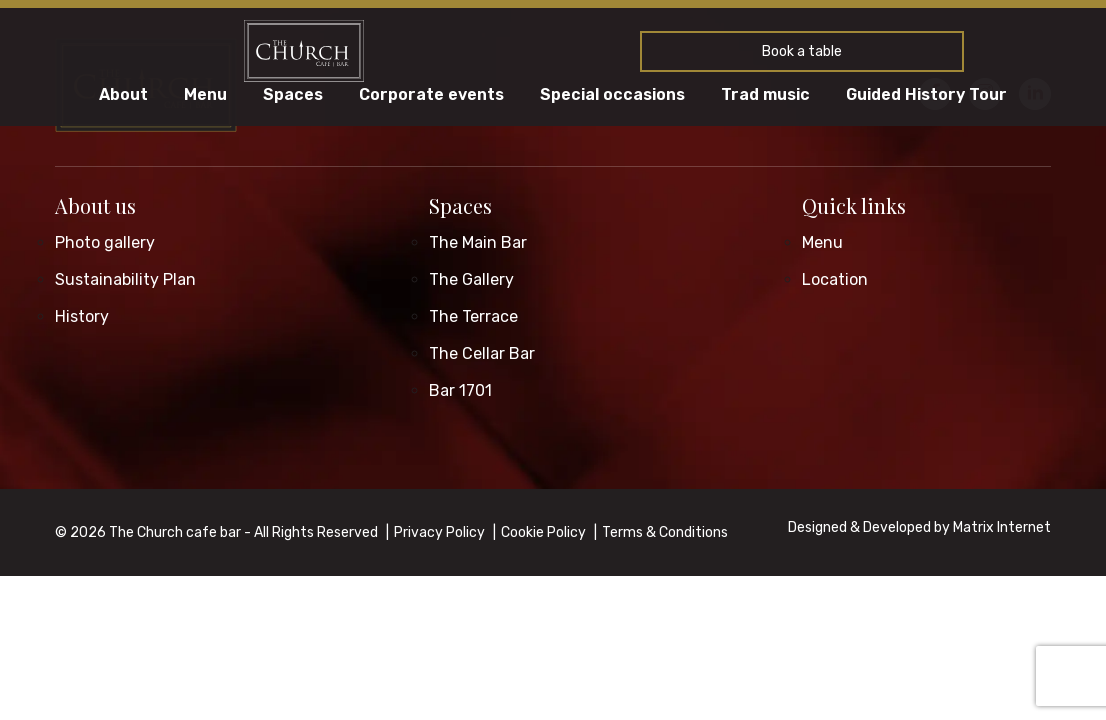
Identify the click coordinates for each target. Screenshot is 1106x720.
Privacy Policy (439, 532)
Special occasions (612, 95)
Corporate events (431, 95)
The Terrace (473, 316)
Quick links (854, 205)
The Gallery (471, 279)
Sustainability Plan (125, 279)
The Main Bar (478, 242)
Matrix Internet (1002, 527)
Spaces (293, 95)
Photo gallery (105, 242)
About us (95, 205)
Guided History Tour (926, 95)
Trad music (765, 95)
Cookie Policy (543, 532)
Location (835, 279)
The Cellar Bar (482, 353)
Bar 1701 (460, 390)
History (82, 316)
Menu (205, 95)
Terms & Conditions (665, 532)
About (123, 95)
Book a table (802, 51)
